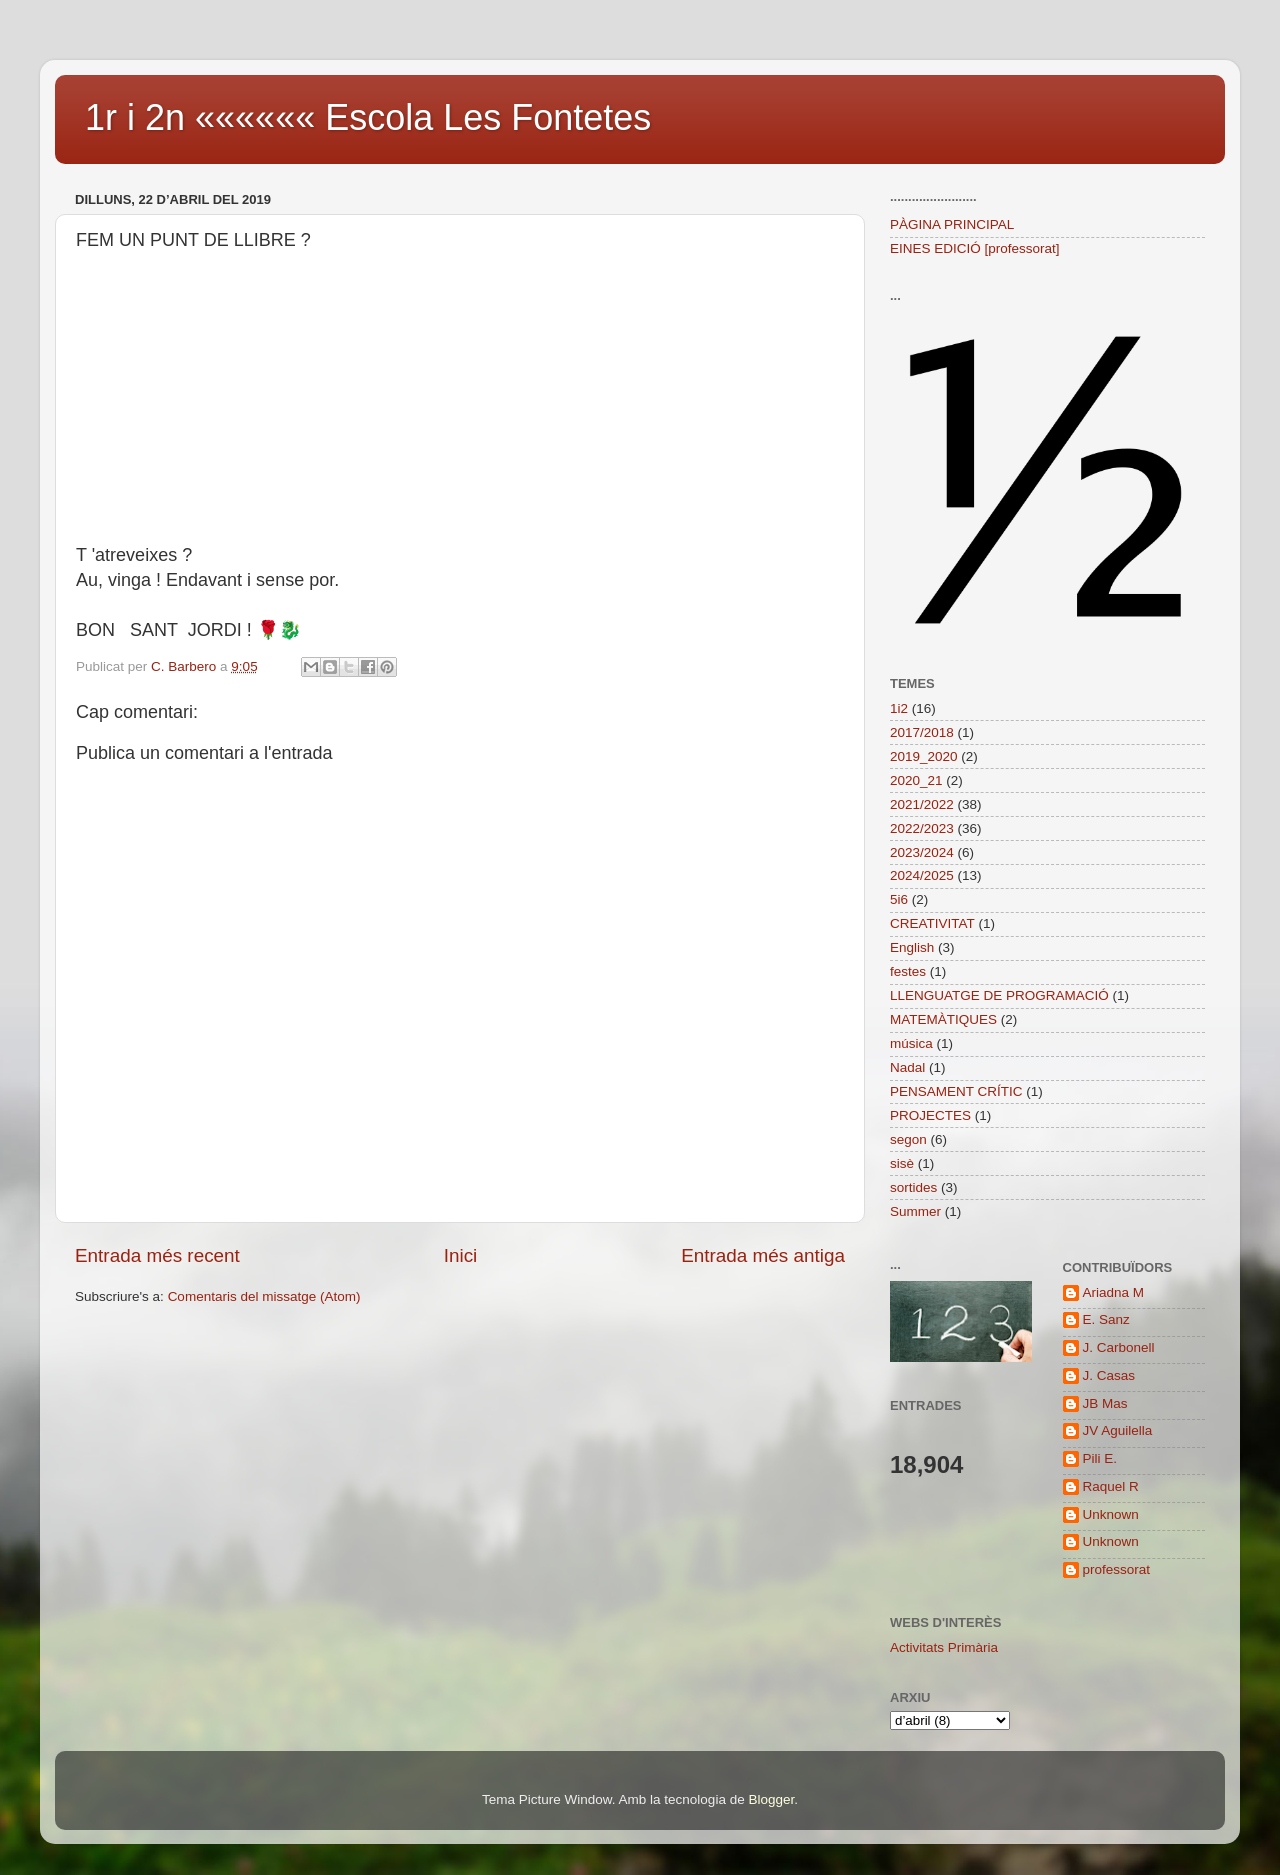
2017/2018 (922, 732)
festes (908, 971)
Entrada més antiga (763, 1255)
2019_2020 (924, 756)
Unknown (1111, 1514)
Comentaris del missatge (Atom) (264, 1296)
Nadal (907, 1067)
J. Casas (1109, 1375)
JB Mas (1105, 1403)
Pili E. (1100, 1458)
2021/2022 (922, 804)
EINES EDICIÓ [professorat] (975, 248)
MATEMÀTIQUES (943, 1019)
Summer (915, 1211)
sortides (913, 1187)
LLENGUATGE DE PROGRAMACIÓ (999, 995)
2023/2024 (922, 852)
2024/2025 (922, 875)
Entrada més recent (157, 1255)
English (912, 947)
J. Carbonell (1119, 1347)
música (911, 1043)
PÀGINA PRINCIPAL (952, 224)
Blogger (771, 1799)
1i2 (899, 708)
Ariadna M (1114, 1292)
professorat (1117, 1569)
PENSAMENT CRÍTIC (956, 1091)
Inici (461, 1255)
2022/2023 (922, 828)
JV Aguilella (1118, 1430)
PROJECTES (930, 1115)
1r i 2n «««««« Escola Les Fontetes (368, 117)
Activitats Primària (944, 1647)
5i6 (899, 899)
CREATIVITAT (932, 923)
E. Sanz (1106, 1319)
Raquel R (1111, 1486)
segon (908, 1139)
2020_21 (916, 780)
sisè (902, 1163)
